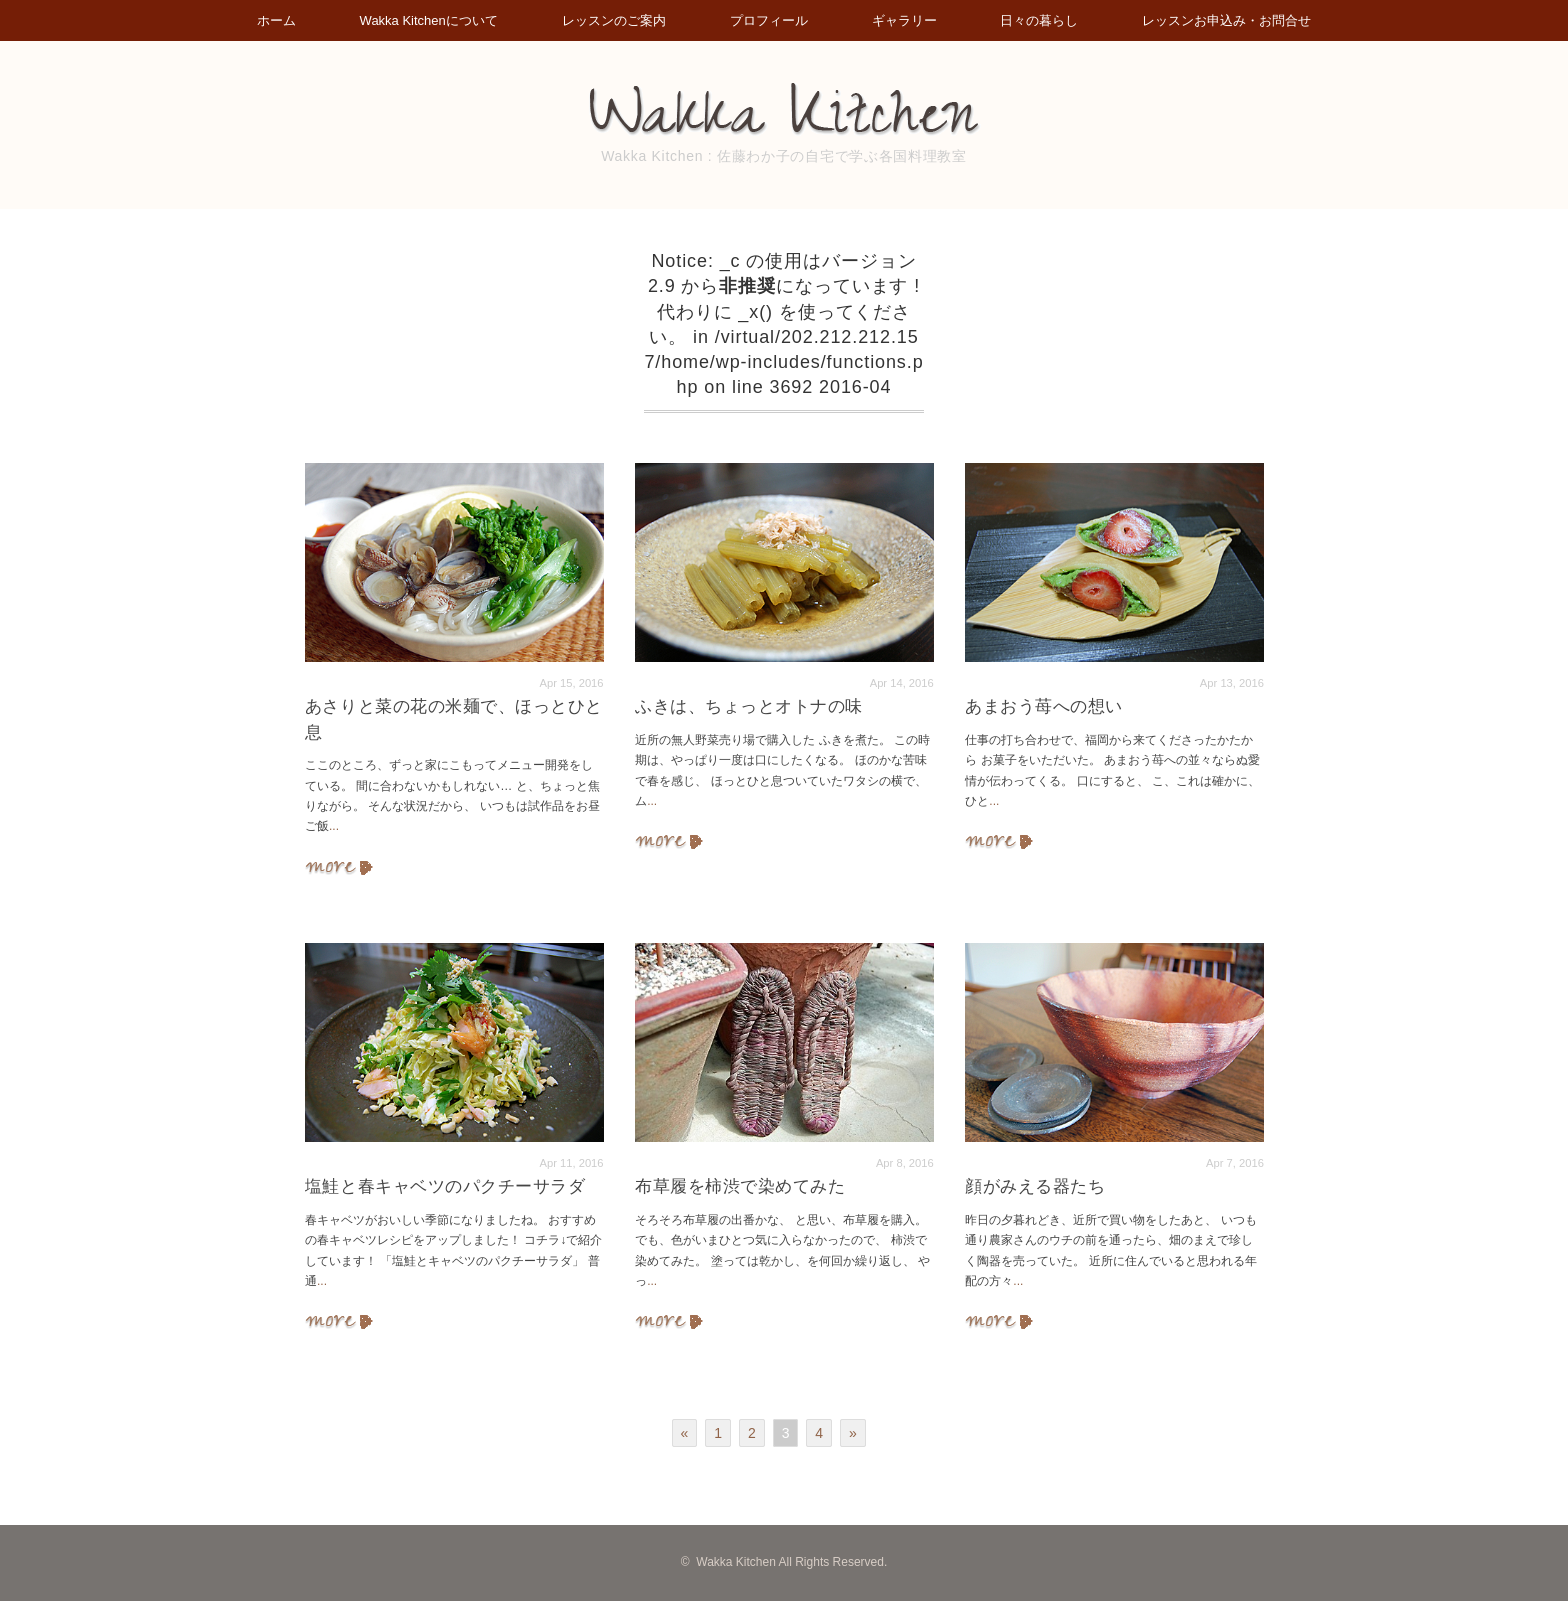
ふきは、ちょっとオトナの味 (749, 706)
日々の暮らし (1039, 20)
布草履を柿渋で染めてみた (740, 1186)
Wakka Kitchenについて (429, 20)
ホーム (276, 20)
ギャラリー (904, 20)
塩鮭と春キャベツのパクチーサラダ (445, 1186)
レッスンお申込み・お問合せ (1226, 20)
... (334, 826)
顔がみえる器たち (1035, 1186)
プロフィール (769, 20)
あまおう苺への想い (1044, 706)
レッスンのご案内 (614, 20)
